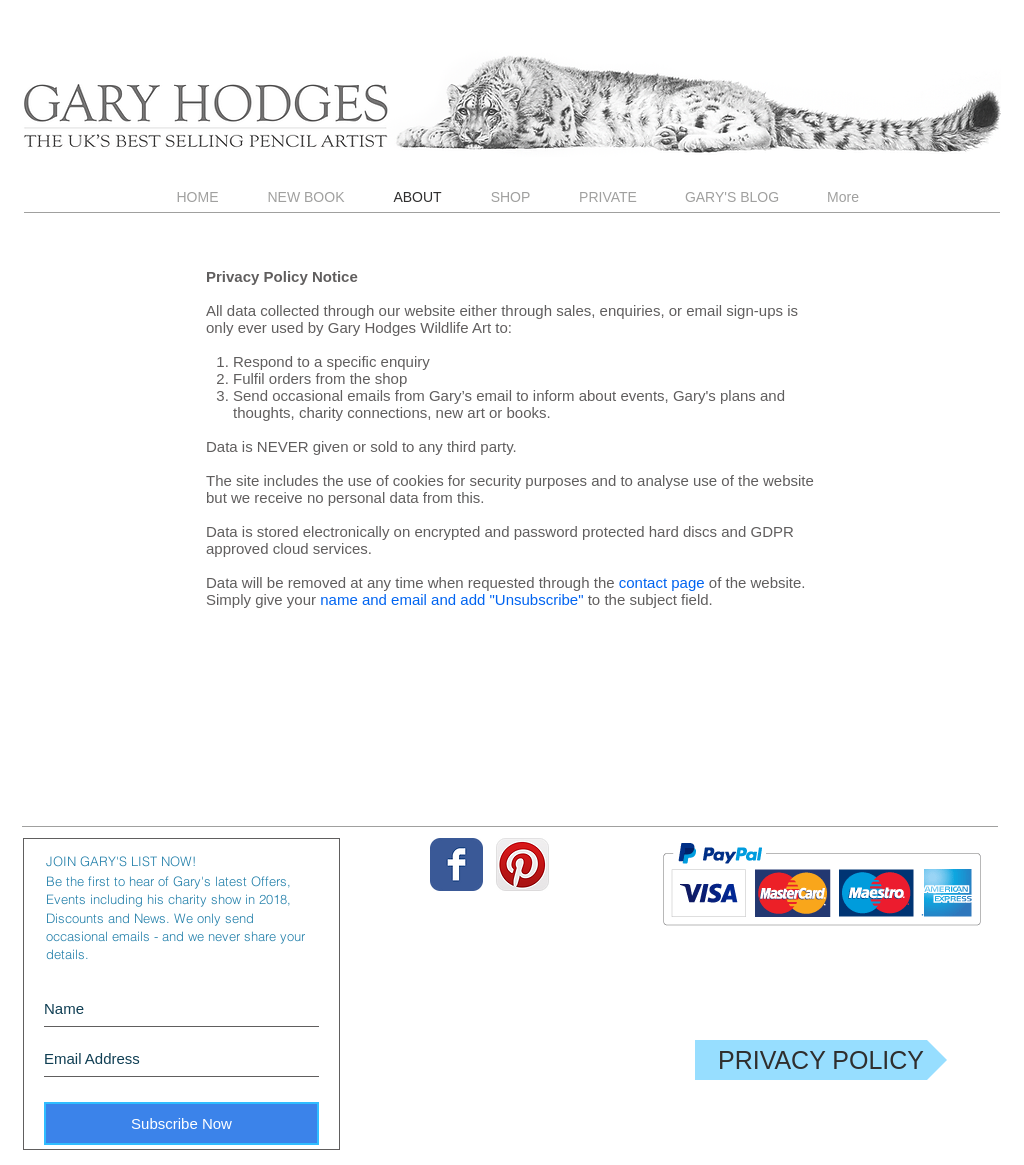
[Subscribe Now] (181, 1123)
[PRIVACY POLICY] (821, 1060)
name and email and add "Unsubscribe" (451, 599)
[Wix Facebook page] (456, 864)
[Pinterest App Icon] (522, 864)
